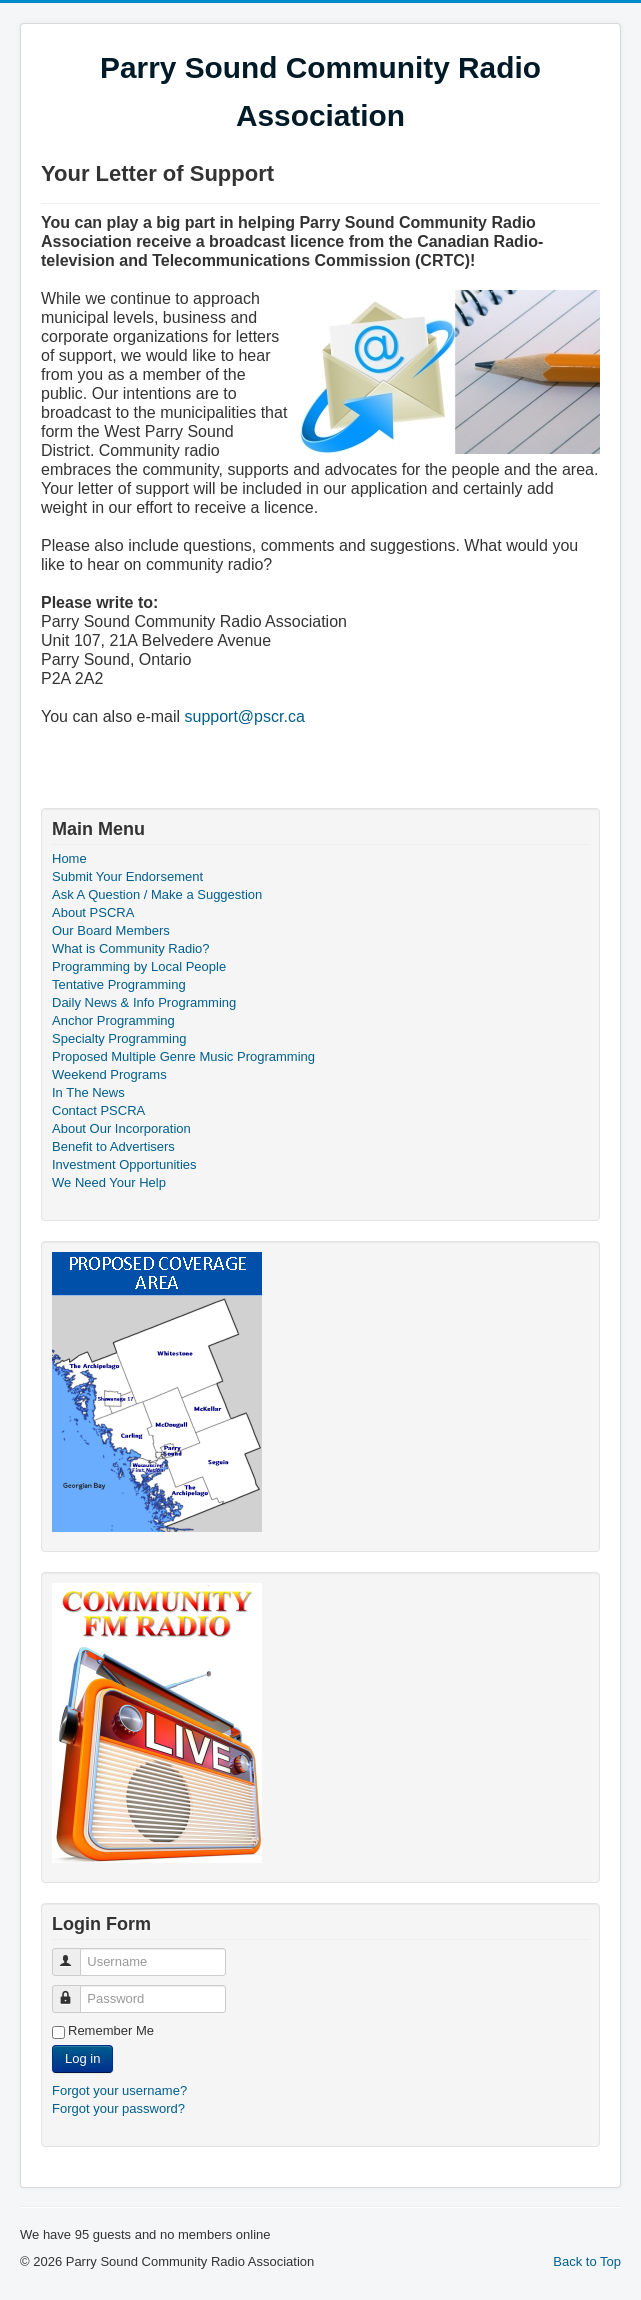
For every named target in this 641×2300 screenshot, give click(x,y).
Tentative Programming (119, 984)
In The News (88, 1092)
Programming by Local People (139, 966)
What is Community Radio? (131, 948)
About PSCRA (93, 912)
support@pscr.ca (245, 716)
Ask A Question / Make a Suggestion (157, 894)
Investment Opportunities (124, 1164)
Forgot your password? (118, 2108)
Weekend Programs (109, 1074)
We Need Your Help (109, 1182)
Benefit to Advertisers (113, 1146)
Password (75, 1990)
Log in (82, 2058)
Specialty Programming (119, 1038)
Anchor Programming (113, 1020)
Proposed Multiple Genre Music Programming (183, 1056)
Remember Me (111, 2030)
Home (69, 858)
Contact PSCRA (98, 1110)
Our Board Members (111, 930)
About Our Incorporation (121, 1128)
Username (75, 1953)
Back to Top (587, 2261)
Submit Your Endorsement (127, 876)
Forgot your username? (119, 2090)
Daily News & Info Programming (144, 1002)
